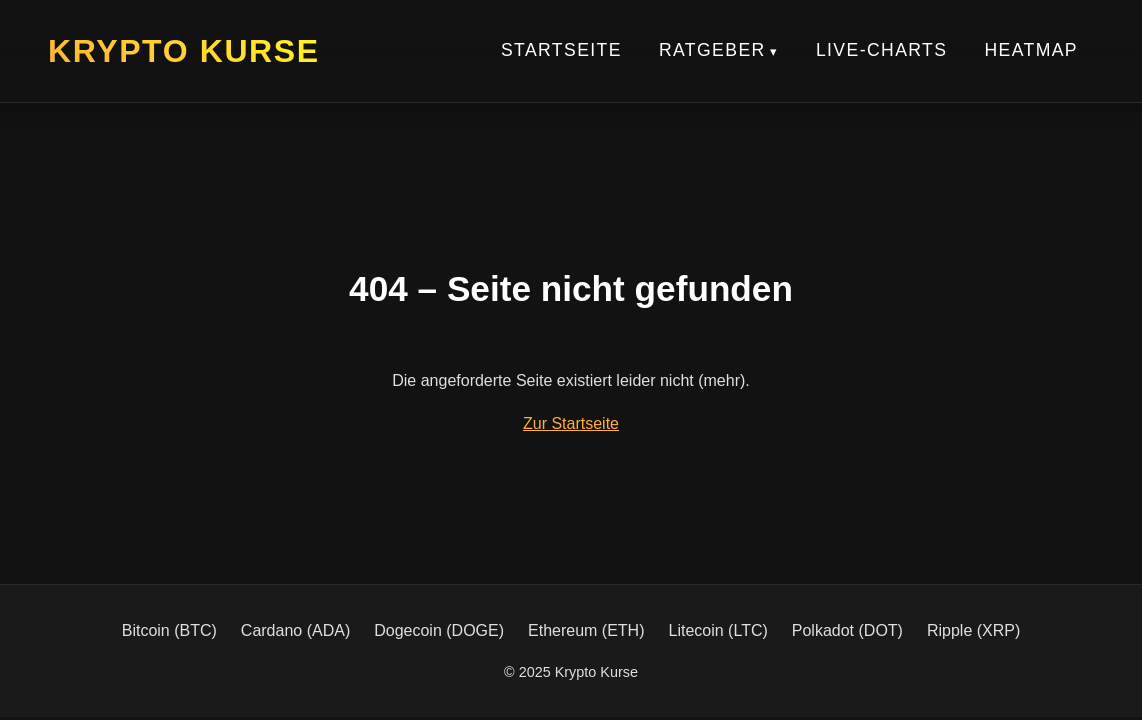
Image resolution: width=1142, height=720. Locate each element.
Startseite (561, 50)
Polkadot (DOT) (847, 630)
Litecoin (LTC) (718, 630)
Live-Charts (882, 50)
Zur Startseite (571, 423)
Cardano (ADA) (295, 630)
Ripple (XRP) (973, 630)
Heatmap (1031, 50)
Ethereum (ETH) (586, 630)
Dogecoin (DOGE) (439, 630)
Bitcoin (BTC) (169, 630)
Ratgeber (712, 50)
